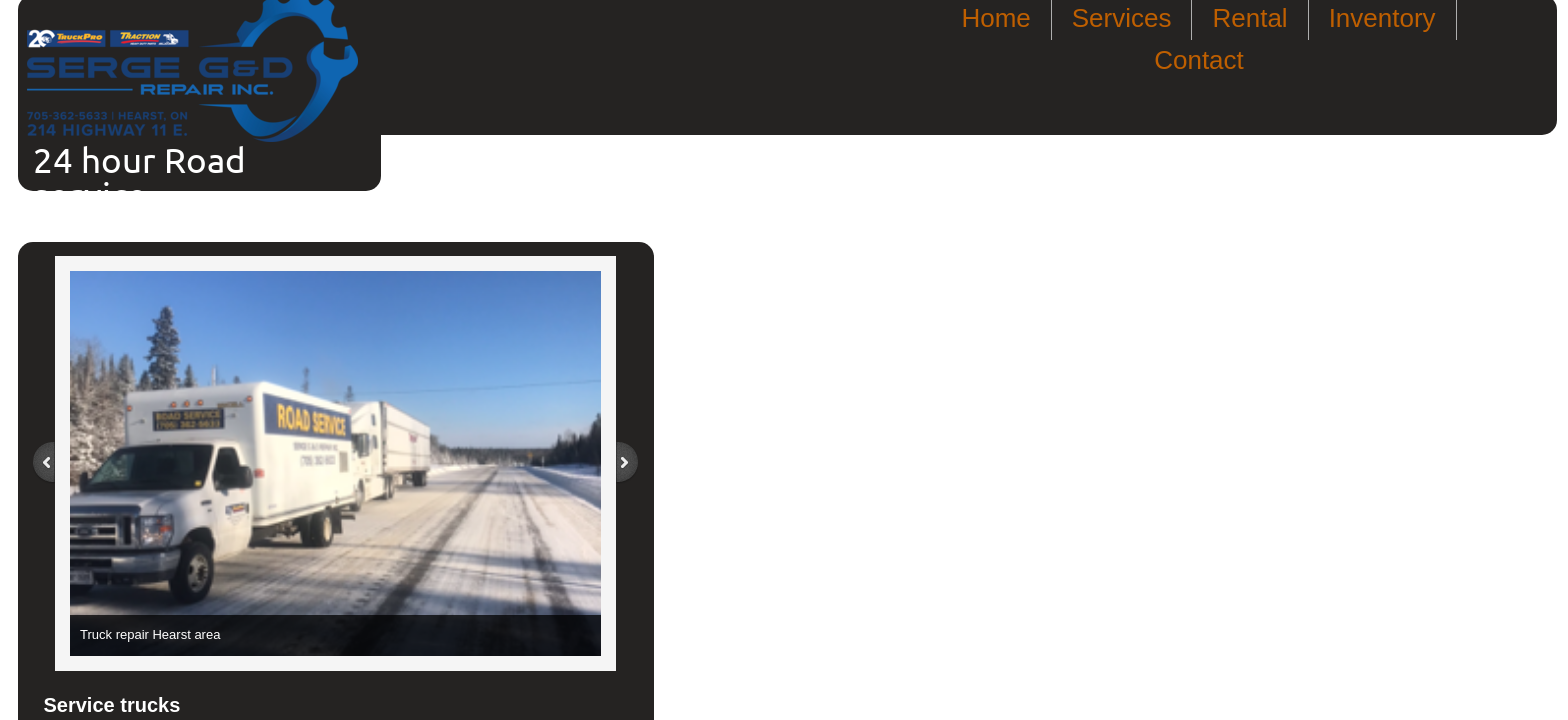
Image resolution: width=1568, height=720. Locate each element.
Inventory (1382, 18)
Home (995, 18)
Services (1122, 18)
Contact (1199, 60)
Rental (1249, 18)
